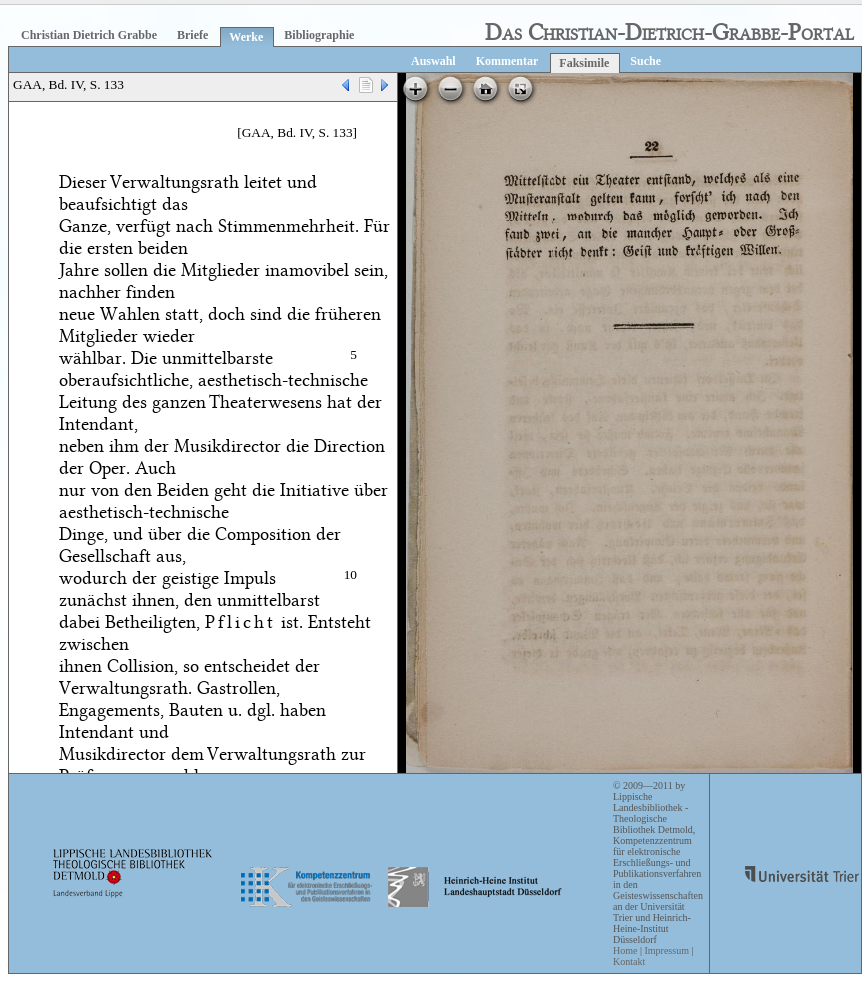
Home (625, 950)
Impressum (666, 950)
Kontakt (629, 961)
